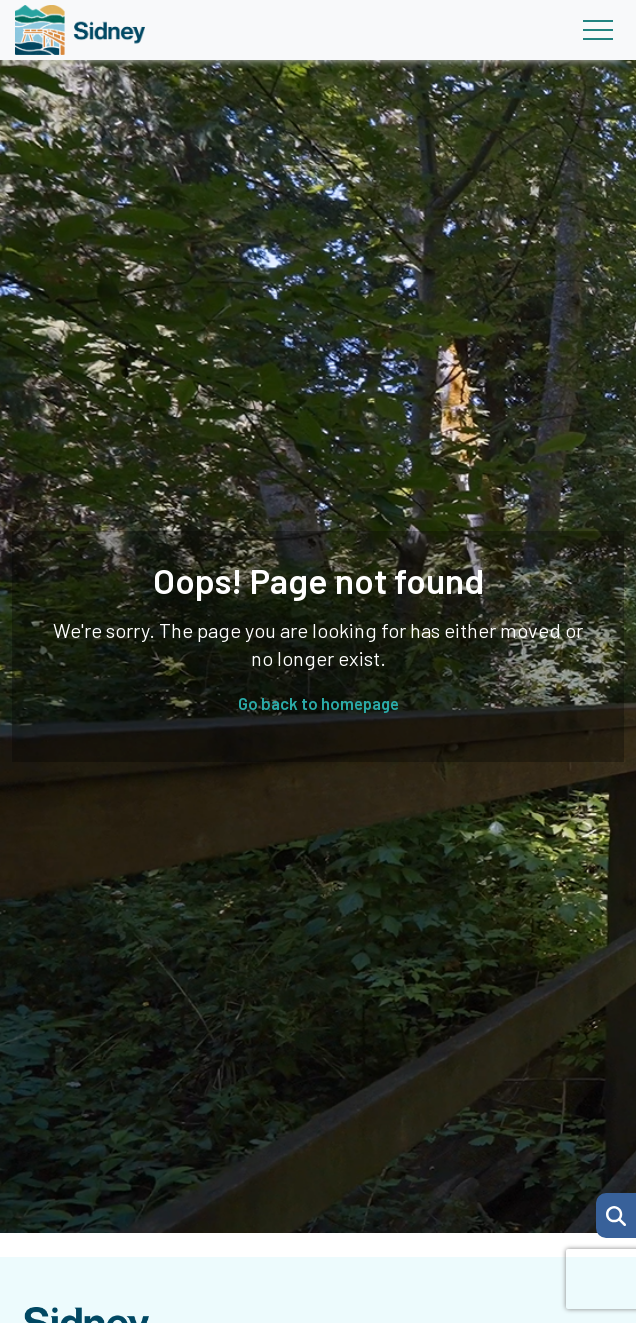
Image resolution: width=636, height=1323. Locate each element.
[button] (616, 1215)
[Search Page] (616, 1213)
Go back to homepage (318, 703)
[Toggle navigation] (597, 30)
